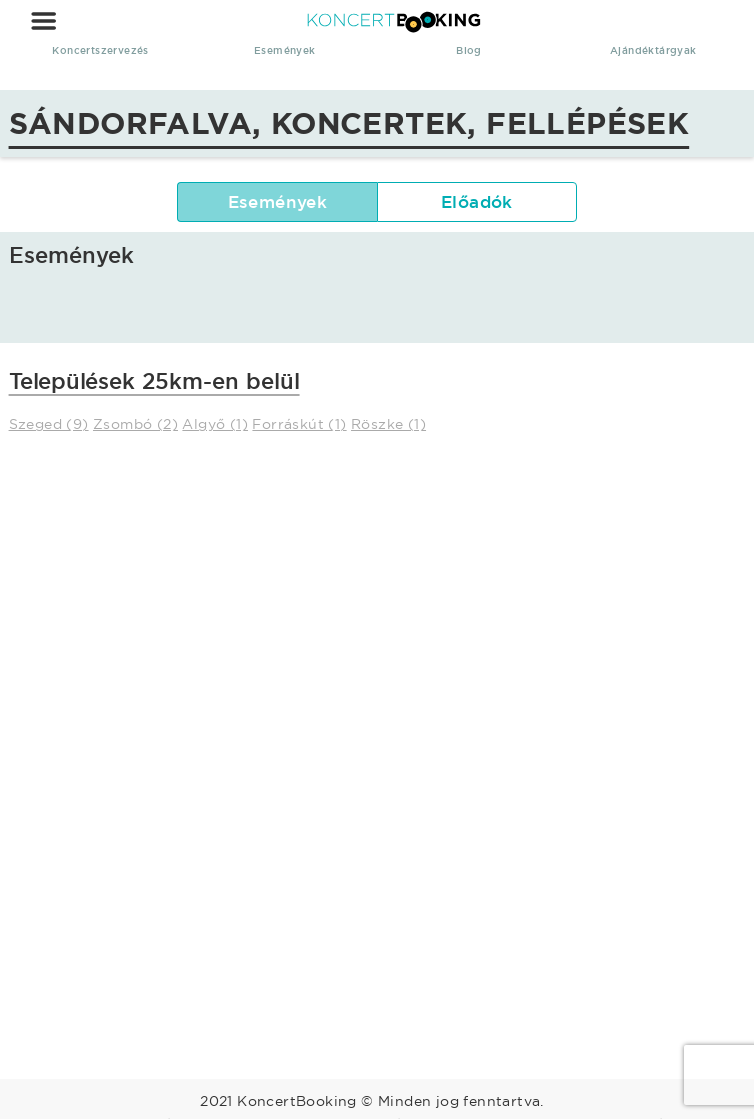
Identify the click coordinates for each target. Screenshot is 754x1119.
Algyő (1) (215, 424)
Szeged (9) (49, 424)
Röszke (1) (388, 424)
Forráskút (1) (299, 424)
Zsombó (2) (135, 424)
